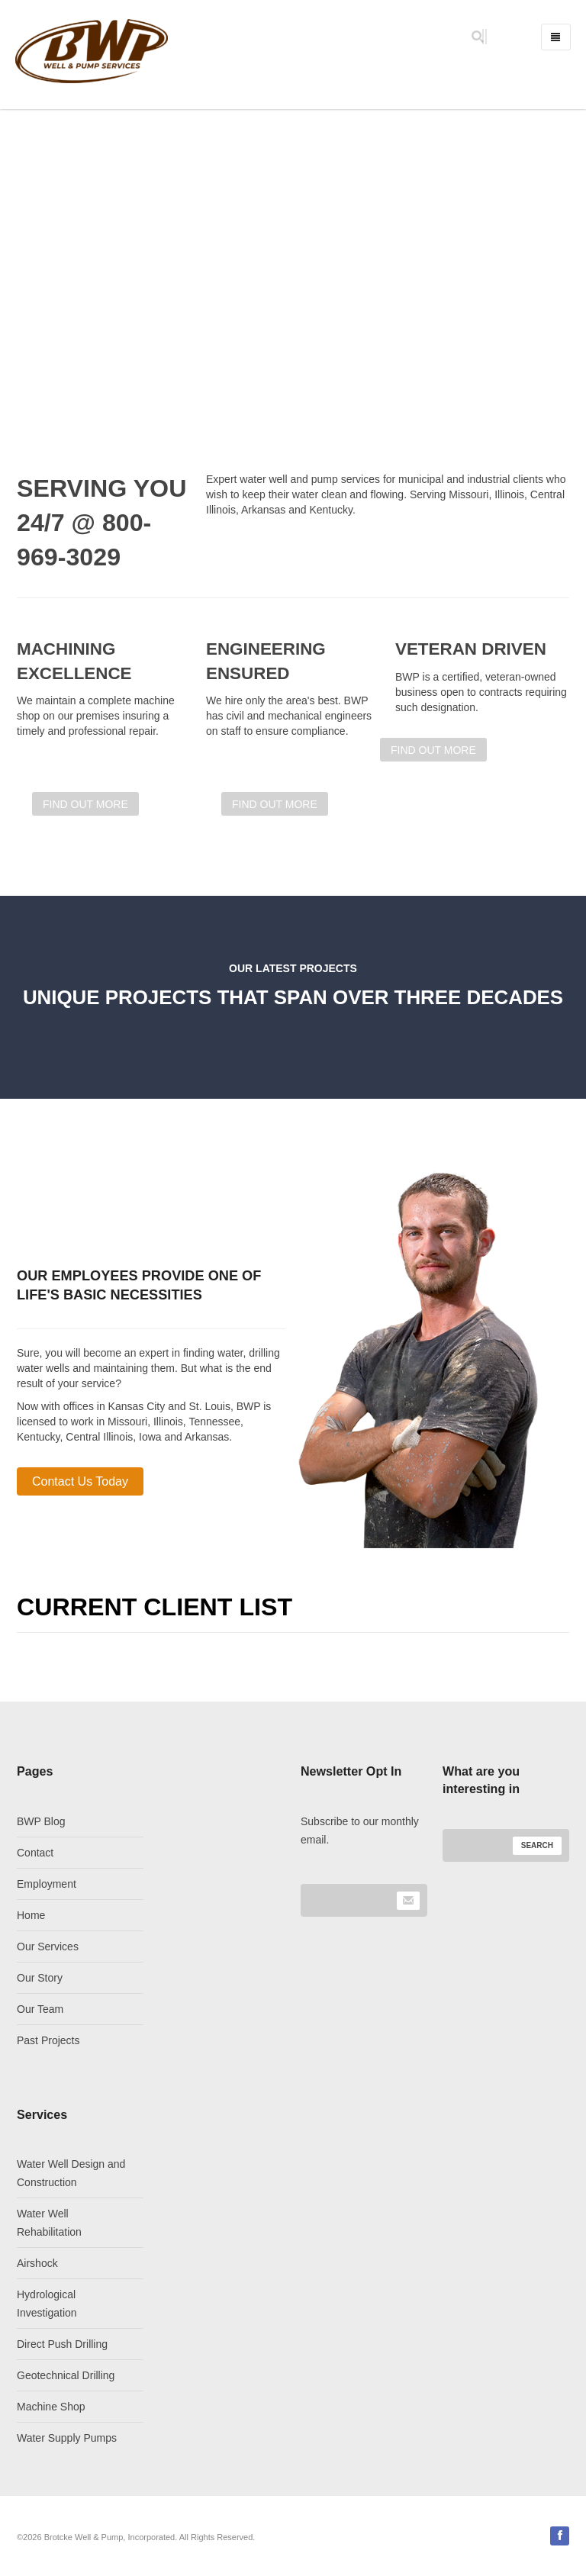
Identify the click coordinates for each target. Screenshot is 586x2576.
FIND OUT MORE (433, 750)
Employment (46, 1884)
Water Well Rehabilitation (49, 2222)
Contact (35, 1853)
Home (31, 1915)
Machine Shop (51, 2407)
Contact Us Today (80, 1481)
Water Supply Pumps (67, 2438)
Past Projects (48, 2040)
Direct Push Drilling (62, 2344)
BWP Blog (41, 1821)
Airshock (37, 2263)
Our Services (48, 1946)
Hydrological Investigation (47, 2303)
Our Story (40, 1978)
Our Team (40, 2009)
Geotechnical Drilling (65, 2375)
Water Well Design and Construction (71, 2173)
